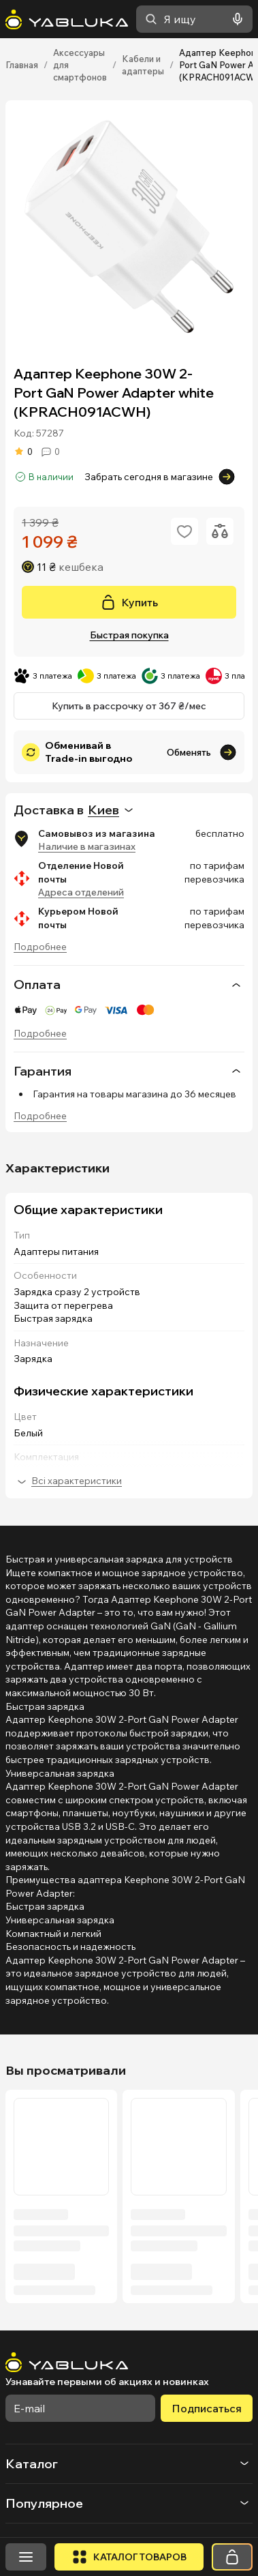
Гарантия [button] (129, 1071)
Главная (21, 64)
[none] (129, 984)
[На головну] (66, 19)
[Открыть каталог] (129, 2557)
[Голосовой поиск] (234, 19)
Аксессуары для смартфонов (80, 65)
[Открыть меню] (25, 2557)
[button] (129, 2463)
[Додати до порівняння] (219, 531)
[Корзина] (232, 2557)
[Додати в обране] (184, 531)
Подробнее (40, 947)
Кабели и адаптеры (143, 64)
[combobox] (194, 19)
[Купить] (129, 602)
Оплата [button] (129, 985)
